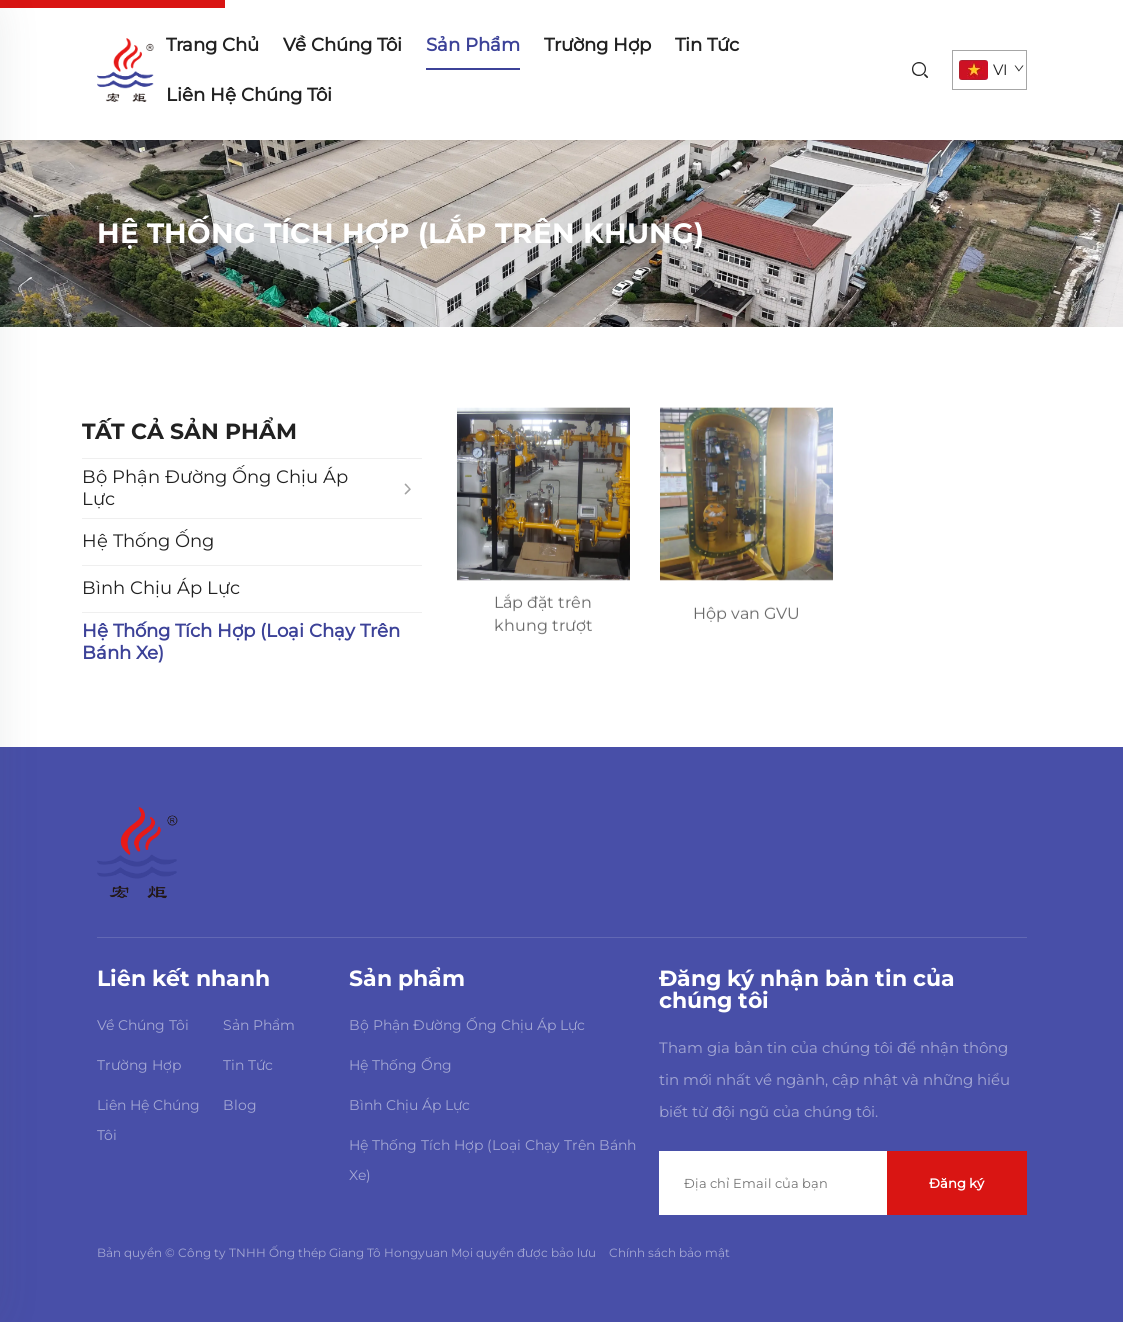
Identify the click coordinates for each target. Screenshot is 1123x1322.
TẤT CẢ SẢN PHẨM (189, 431)
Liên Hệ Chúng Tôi (249, 95)
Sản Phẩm (473, 45)
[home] (125, 68)
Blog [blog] (240, 1105)
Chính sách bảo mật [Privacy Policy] (669, 1252)
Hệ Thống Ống (400, 1065)
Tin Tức (707, 45)
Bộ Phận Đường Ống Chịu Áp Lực (467, 1025)
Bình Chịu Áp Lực (409, 1105)
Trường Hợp (597, 45)
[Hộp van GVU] (746, 496)
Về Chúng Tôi (342, 45)
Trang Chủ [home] (212, 45)
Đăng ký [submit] (956, 1183)
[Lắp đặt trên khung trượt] (543, 496)
